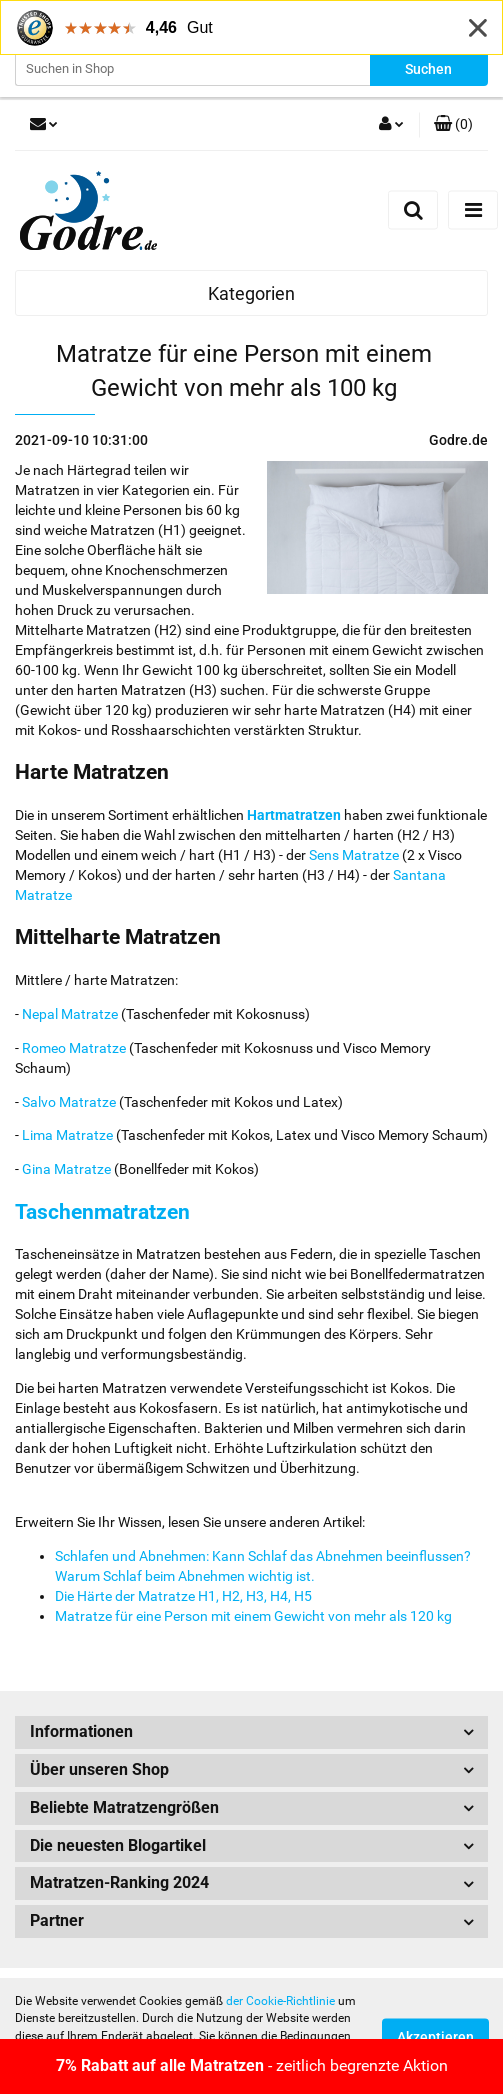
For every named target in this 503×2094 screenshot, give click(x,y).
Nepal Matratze (70, 1014)
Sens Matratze (354, 855)
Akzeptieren (435, 2037)
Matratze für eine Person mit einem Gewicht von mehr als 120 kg (253, 1616)
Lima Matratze (67, 1135)
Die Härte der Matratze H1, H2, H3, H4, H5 (183, 1596)
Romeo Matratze (74, 1048)
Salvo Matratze (69, 1102)
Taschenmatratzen (102, 1212)
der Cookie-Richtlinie (280, 2001)
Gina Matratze (66, 1169)
